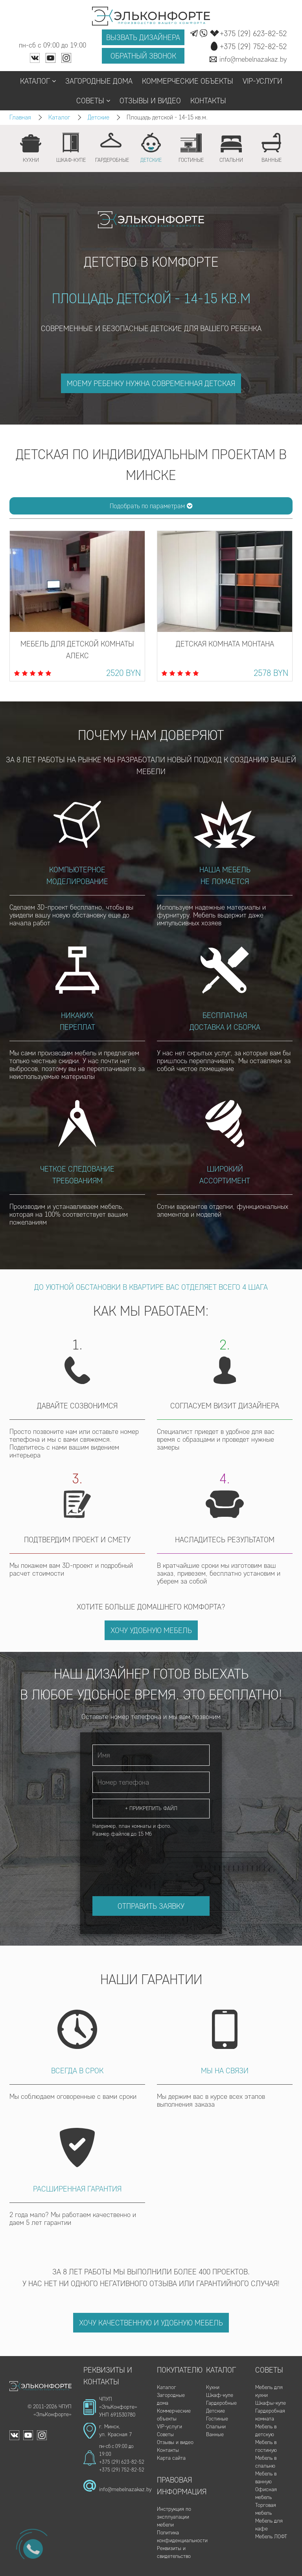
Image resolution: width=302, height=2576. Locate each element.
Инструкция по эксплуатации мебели (174, 2517)
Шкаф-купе (219, 2395)
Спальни (216, 2426)
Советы (93, 100)
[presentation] (152, 1859)
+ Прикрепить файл (151, 1808)
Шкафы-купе (270, 2403)
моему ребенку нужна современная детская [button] (151, 383)
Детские (98, 117)
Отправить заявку (151, 1906)
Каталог (38, 81)
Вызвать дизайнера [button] (143, 37)
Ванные (215, 2434)
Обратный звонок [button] (143, 55)
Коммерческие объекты (187, 81)
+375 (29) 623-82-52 (121, 2462)
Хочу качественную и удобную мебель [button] (151, 2322)
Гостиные (217, 2418)
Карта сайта (171, 2458)
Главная (20, 117)
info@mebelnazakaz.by (125, 2489)
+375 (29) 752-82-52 (121, 2470)
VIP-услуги (262, 81)
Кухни (212, 2387)
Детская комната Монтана (225, 643)
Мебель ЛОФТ (271, 2536)
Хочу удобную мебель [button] (151, 1630)
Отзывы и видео (150, 100)
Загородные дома (99, 81)
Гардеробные (221, 2403)
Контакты (208, 100)
